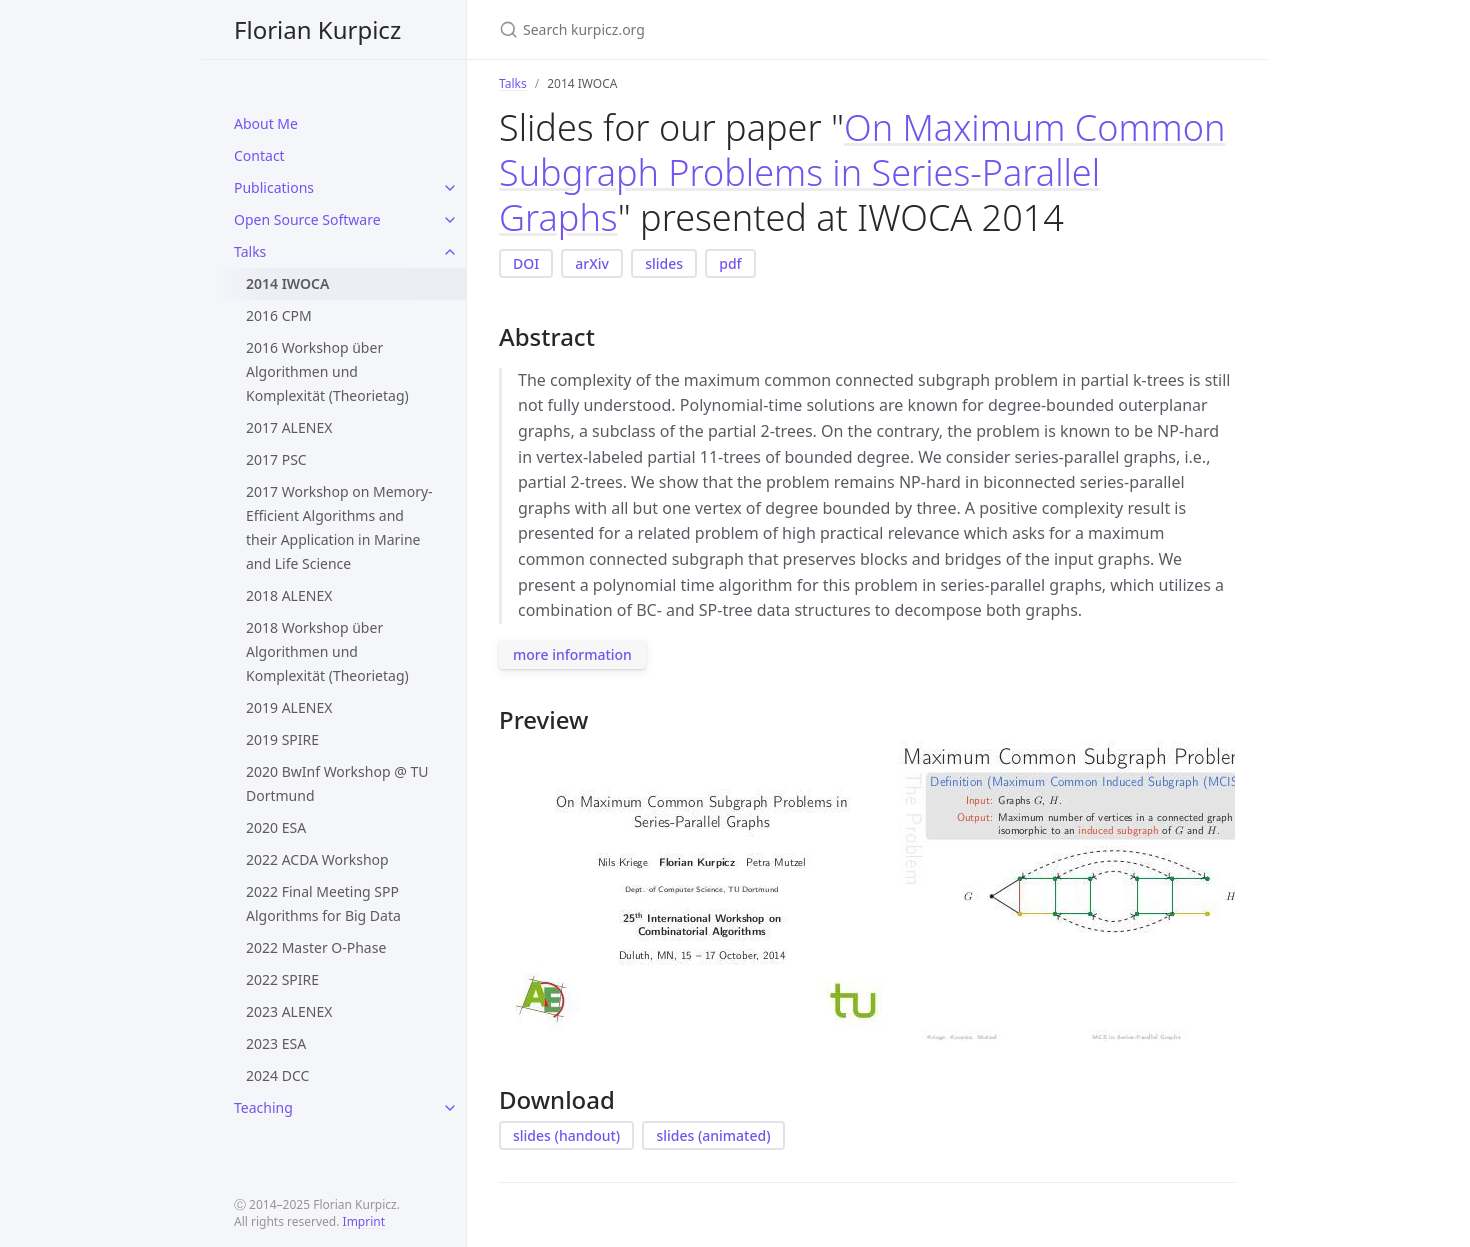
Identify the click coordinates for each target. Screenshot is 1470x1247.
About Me (266, 123)
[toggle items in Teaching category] (450, 1108)
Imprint (364, 1221)
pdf (730, 263)
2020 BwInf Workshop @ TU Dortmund (337, 783)
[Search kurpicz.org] (735, 29)
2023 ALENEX (289, 1011)
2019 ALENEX (289, 707)
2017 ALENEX (289, 427)
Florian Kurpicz (317, 29)
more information (572, 654)
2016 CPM (279, 315)
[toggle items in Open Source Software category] (450, 220)
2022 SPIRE (282, 979)
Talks (250, 251)
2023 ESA (276, 1043)
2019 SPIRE (282, 739)
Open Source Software (307, 219)
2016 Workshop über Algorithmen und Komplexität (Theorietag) (327, 371)
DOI (526, 263)
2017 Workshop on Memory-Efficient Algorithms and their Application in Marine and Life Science (339, 527)
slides (664, 263)
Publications (274, 187)
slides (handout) (566, 1135)
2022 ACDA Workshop (317, 859)
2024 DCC (277, 1075)
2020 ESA (276, 827)
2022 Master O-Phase (316, 947)
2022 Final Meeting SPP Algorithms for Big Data (323, 903)
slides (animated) (713, 1135)
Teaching (263, 1107)
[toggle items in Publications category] (450, 188)
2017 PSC (276, 459)
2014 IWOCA (287, 283)
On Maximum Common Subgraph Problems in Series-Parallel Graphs (862, 172)
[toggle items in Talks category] (450, 252)
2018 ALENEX (289, 595)
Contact (259, 155)
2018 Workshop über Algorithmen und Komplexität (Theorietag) (327, 651)
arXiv (592, 263)
